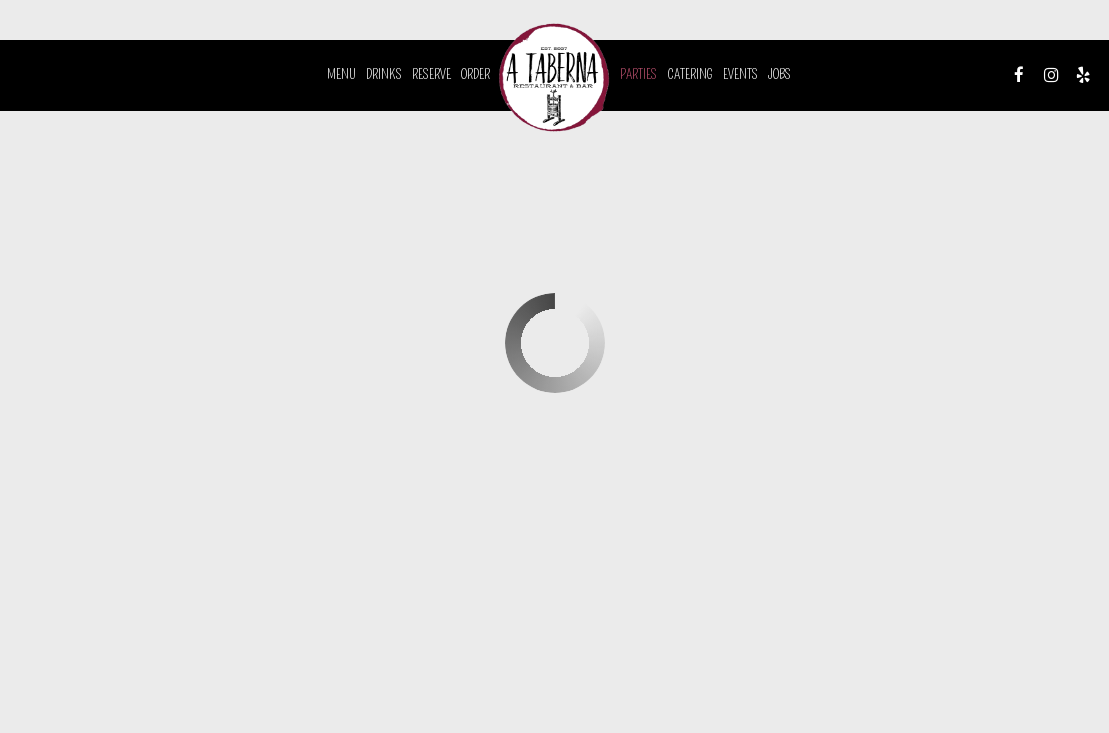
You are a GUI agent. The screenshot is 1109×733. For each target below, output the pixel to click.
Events (740, 74)
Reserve (431, 74)
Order (475, 74)
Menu (341, 74)
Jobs (779, 74)
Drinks (384, 74)
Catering (690, 74)
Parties (638, 74)
